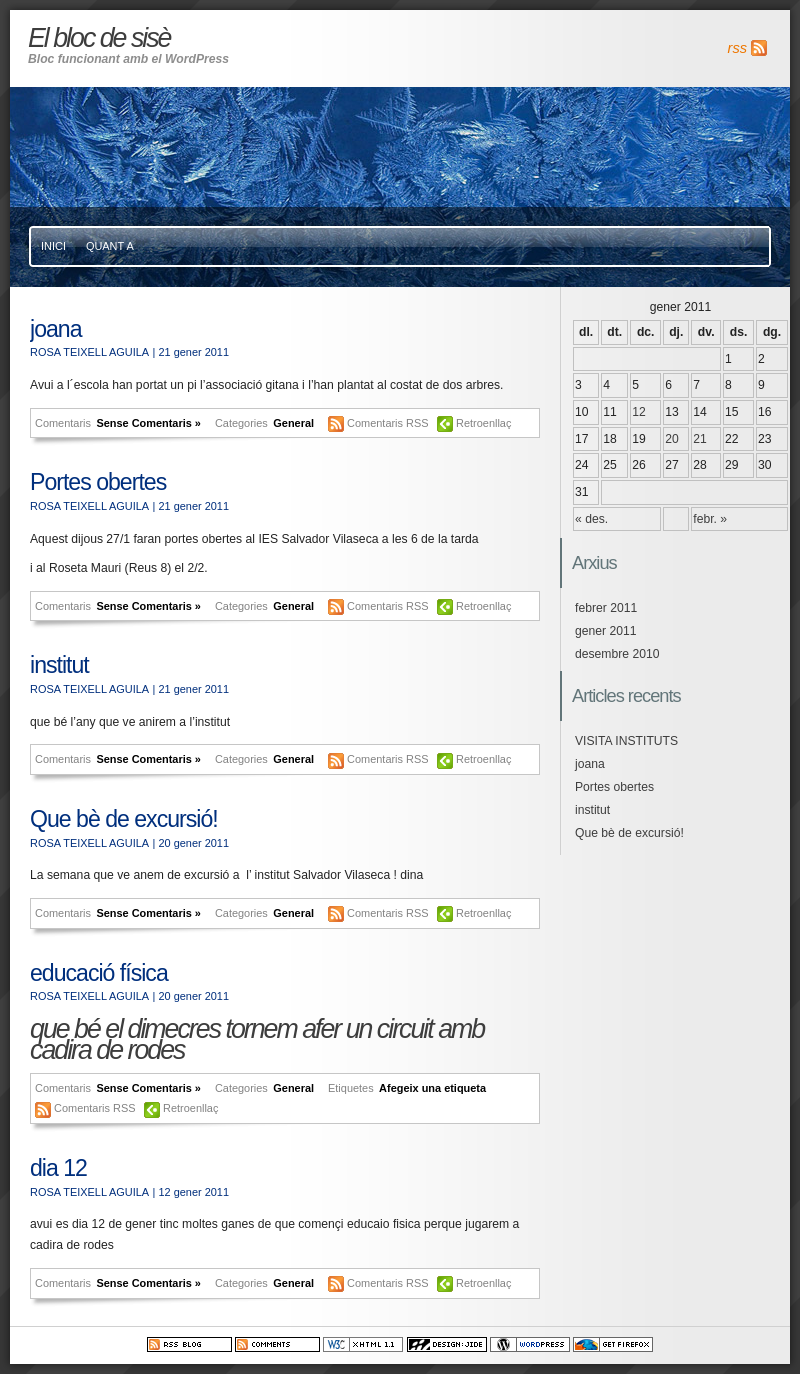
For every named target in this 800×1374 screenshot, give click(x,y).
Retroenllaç (483, 423)
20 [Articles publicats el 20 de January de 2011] (672, 439)
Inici (53, 246)
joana (56, 329)
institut (59, 665)
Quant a (110, 246)
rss (737, 48)
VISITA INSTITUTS (626, 741)
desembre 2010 (617, 654)
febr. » (710, 519)
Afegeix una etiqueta (432, 1088)
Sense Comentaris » (148, 423)
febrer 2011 (606, 608)
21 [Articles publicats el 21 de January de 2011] (700, 439)
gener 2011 (606, 631)
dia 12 (58, 1168)
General (293, 423)
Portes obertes (98, 482)
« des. (591, 519)
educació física (99, 973)
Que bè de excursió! (124, 819)
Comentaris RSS (389, 423)
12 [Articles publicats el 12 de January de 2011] (639, 412)
